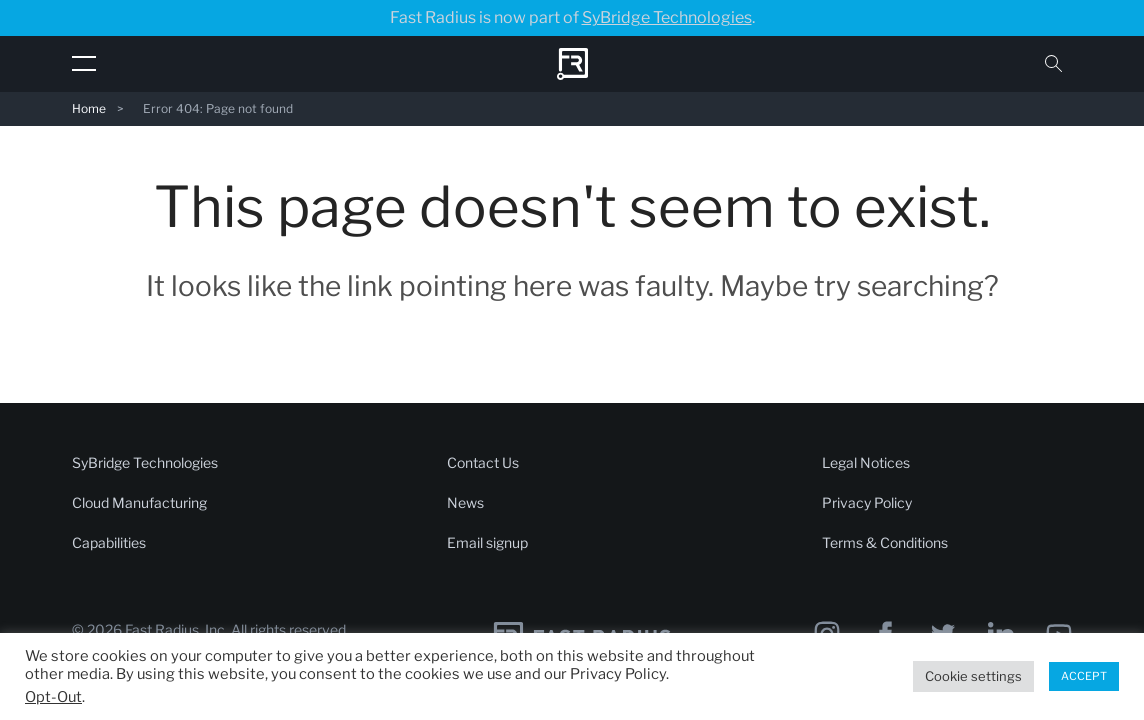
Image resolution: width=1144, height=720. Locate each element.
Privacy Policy (867, 502)
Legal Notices (866, 462)
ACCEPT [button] (1084, 676)
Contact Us (483, 462)
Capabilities (109, 542)
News (465, 502)
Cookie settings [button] (973, 676)
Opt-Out (53, 697)
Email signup (487, 542)
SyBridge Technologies (667, 17)
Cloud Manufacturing (139, 502)
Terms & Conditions (885, 542)
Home (89, 108)
